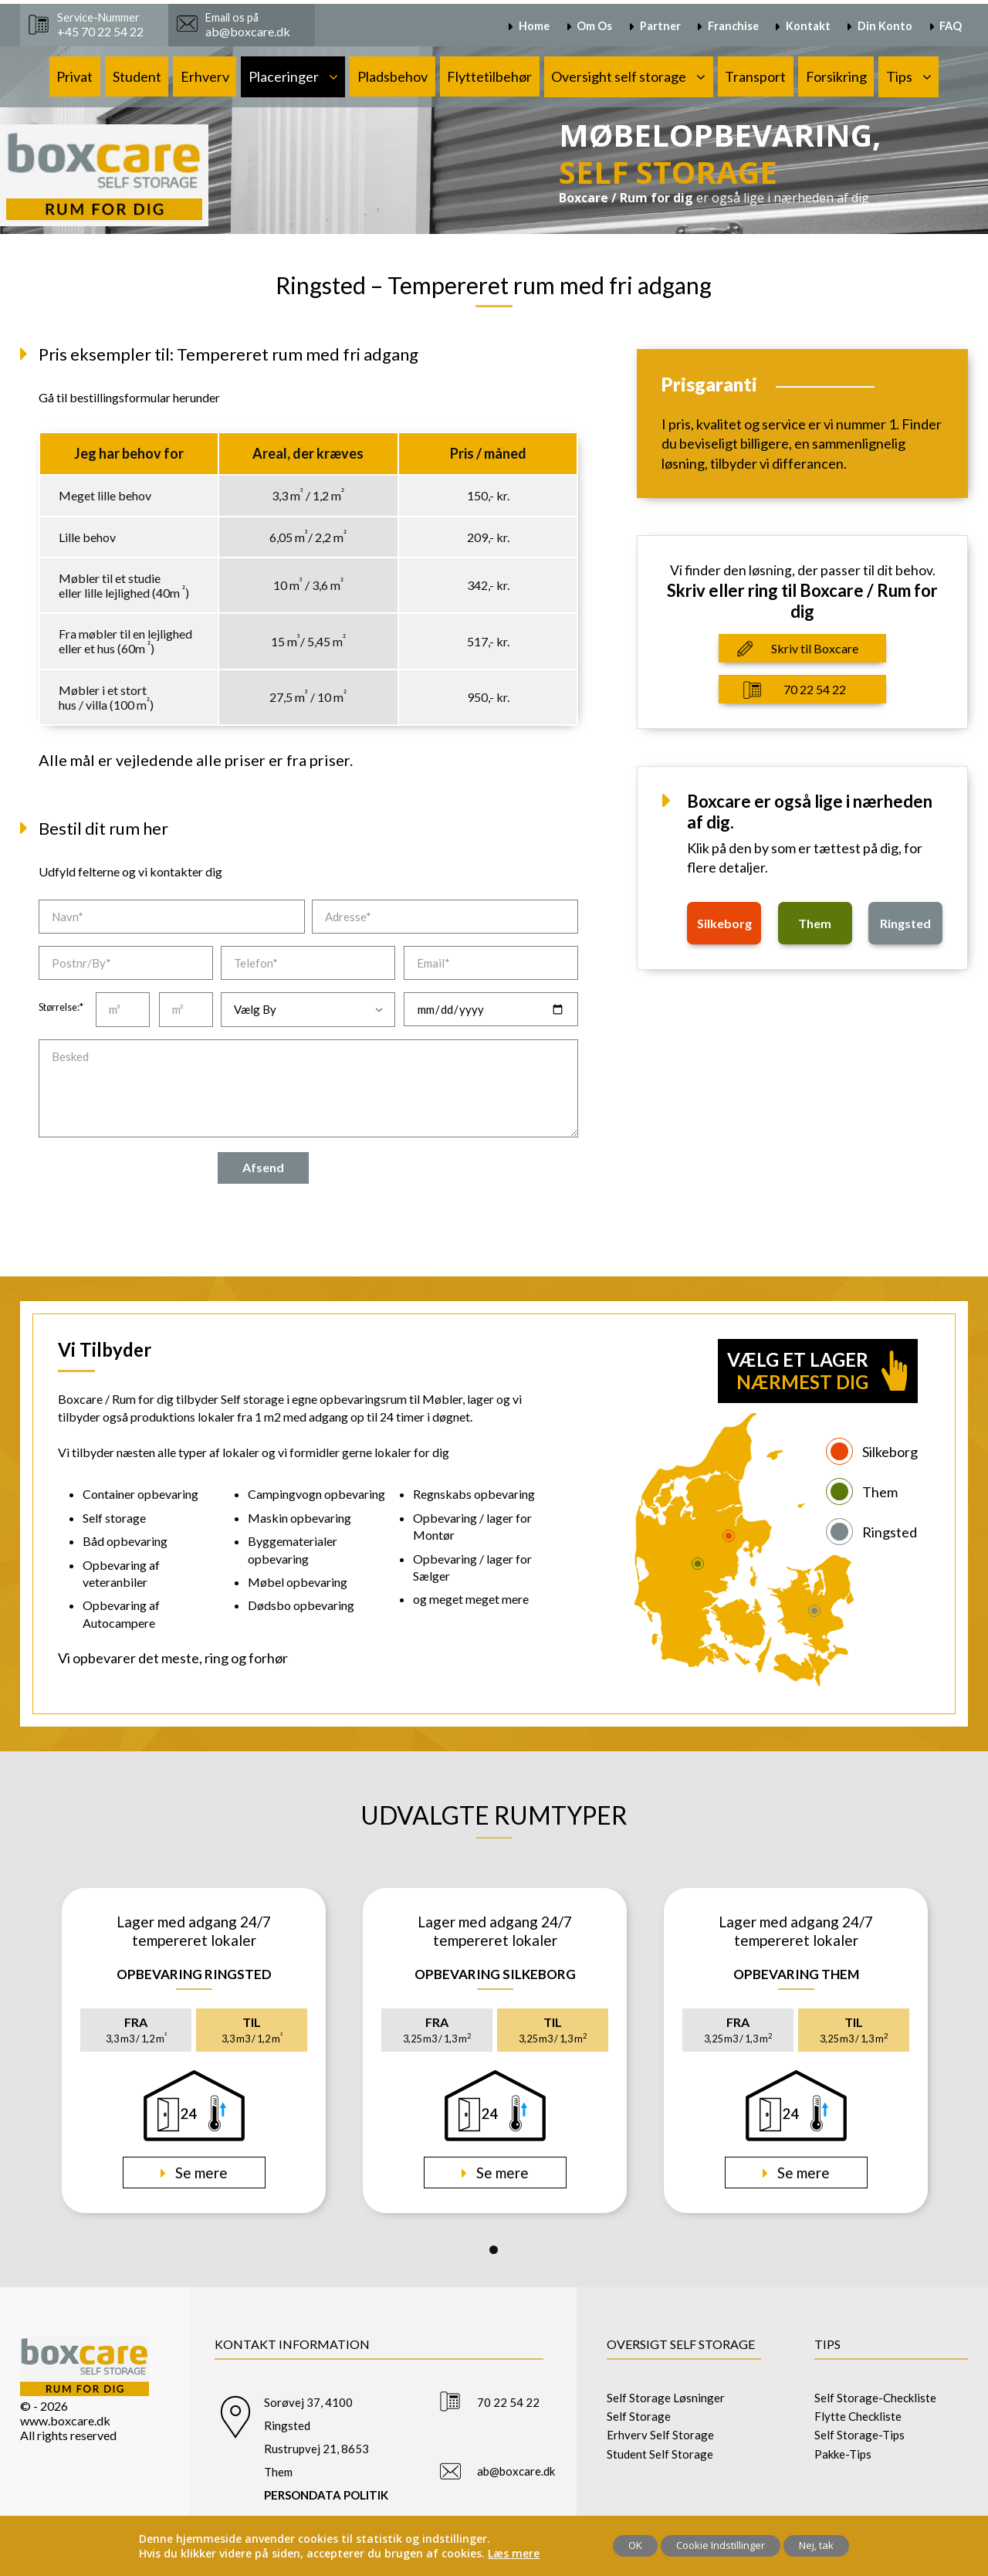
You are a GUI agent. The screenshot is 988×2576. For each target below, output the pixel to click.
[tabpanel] (194, 2051)
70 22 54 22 (814, 689)
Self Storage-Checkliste (875, 2398)
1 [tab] (493, 2250)
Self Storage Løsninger (666, 2398)
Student (137, 76)
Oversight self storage (618, 76)
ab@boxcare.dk (516, 2471)
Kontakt (808, 25)
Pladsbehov (392, 76)
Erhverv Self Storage (660, 2435)
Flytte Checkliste (858, 2416)
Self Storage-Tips (859, 2435)
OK (635, 2545)
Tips (899, 76)
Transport (755, 76)
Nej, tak (816, 2545)
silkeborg (724, 923)
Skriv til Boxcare (814, 648)
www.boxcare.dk (65, 2420)
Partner (660, 25)
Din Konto (885, 25)
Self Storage (639, 2416)
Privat (74, 76)
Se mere (200, 2172)
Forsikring (836, 76)
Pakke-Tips (842, 2454)
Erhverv (205, 76)
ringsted (905, 923)
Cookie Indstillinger (720, 2545)
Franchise (733, 25)
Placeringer (284, 76)
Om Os (594, 25)
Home (534, 25)
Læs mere (514, 2553)
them (814, 923)
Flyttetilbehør (489, 76)
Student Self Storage (660, 2454)
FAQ (950, 25)
